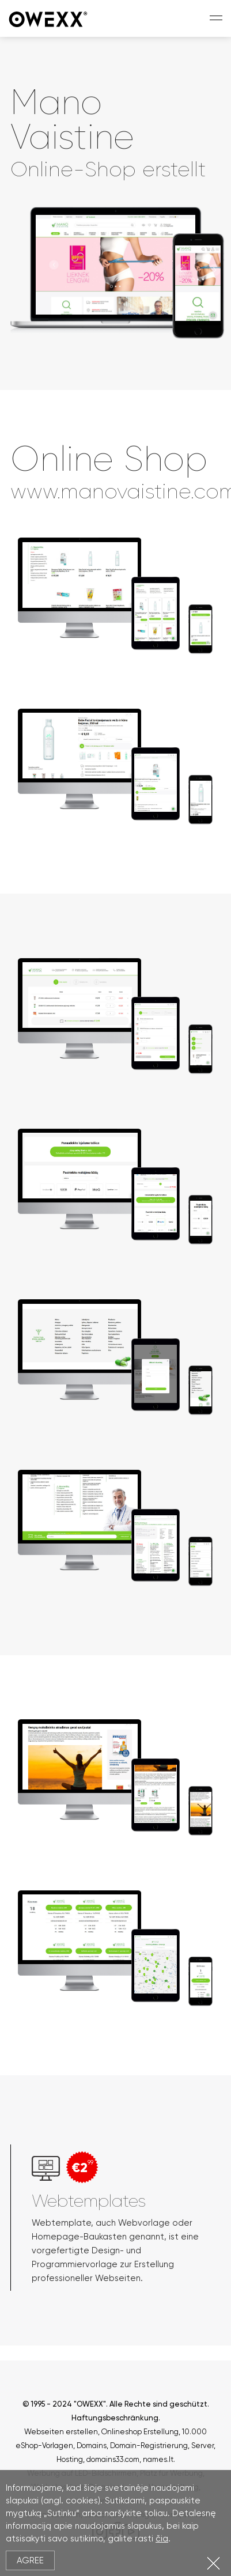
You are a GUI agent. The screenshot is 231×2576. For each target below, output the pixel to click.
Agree (30, 2560)
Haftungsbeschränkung (114, 2418)
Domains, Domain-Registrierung (132, 2445)
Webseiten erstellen (61, 2431)
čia (162, 2538)
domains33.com (112, 2459)
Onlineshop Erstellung (140, 2431)
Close (213, 2563)
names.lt (158, 2459)
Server (202, 2445)
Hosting (69, 2459)
